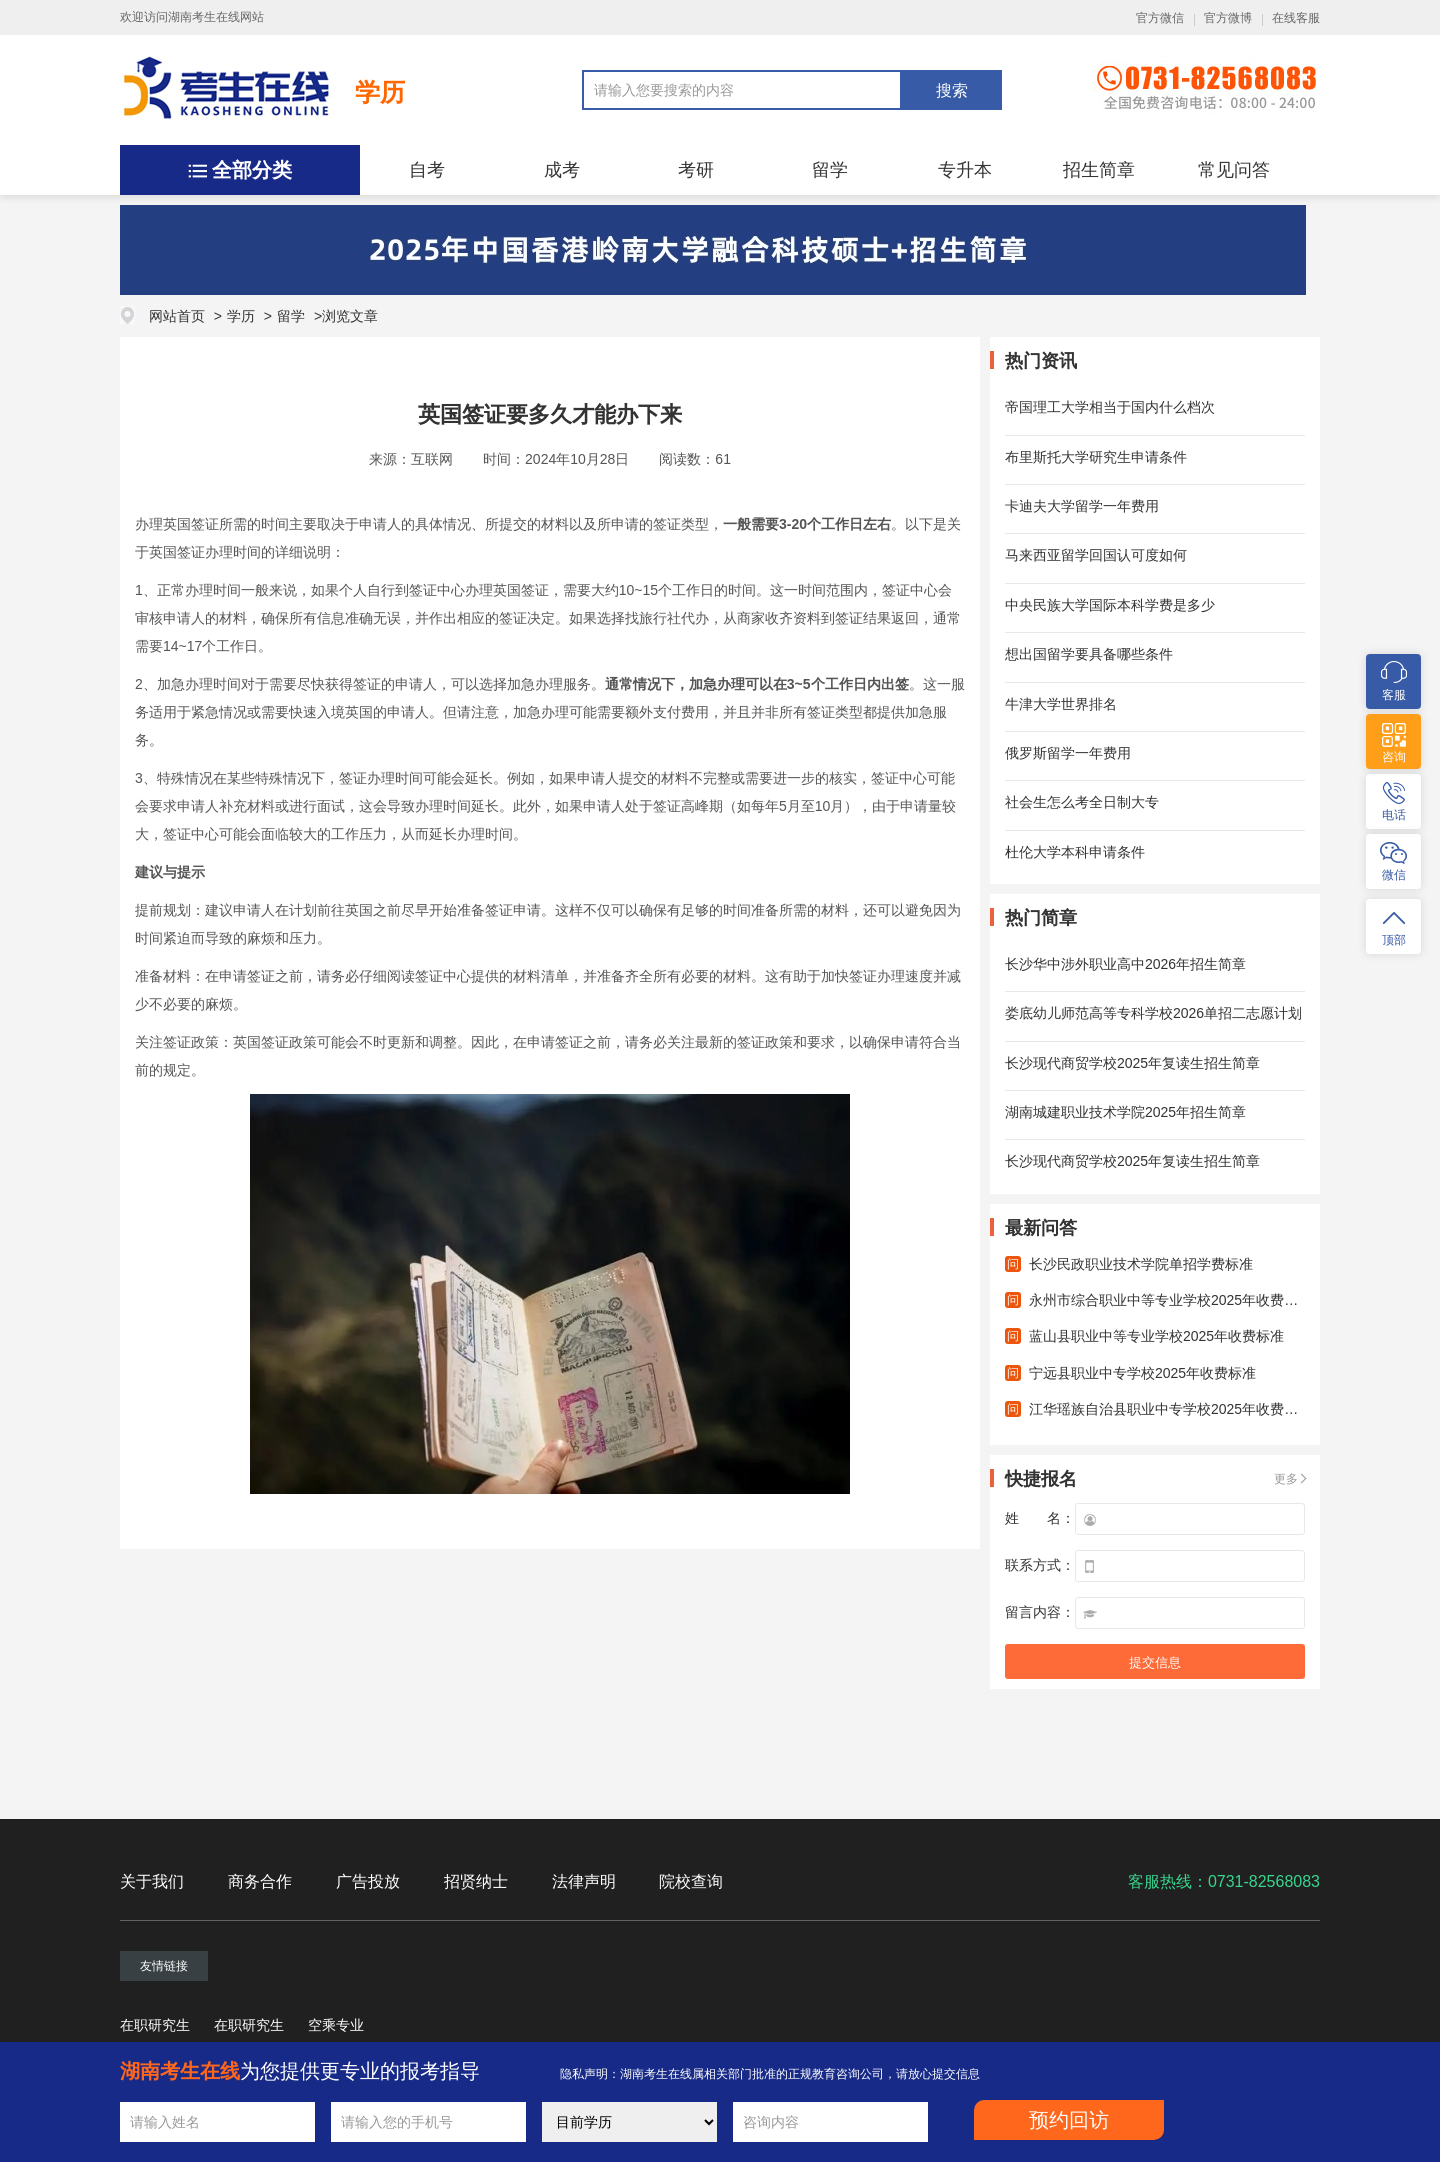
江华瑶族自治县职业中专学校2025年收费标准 (1170, 1409)
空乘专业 (336, 2025)
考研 (696, 170)
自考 (427, 170)
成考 (562, 170)
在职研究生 (155, 2025)
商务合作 (260, 1881)
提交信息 (1155, 1662)
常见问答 (1234, 170)
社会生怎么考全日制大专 (1082, 802)
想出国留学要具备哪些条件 (1089, 654)
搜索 (952, 90)
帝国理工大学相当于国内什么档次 (1110, 407)
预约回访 (1069, 2120)
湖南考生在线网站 (216, 17)
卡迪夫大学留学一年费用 (1082, 506)
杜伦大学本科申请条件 (1075, 852)
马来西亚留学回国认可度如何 (1096, 555)
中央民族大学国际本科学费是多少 (1110, 605)
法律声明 (584, 1881)
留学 (830, 170)
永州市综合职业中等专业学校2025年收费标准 (1170, 1300)
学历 (380, 92)
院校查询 (691, 1881)
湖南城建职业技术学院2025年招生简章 (1125, 1112)
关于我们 (152, 1881)
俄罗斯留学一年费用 (1068, 753)
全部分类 (252, 170)
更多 (1286, 1479)
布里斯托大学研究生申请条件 (1096, 457)
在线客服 (1296, 18)
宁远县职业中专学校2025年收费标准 (1142, 1373)
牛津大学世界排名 (1061, 704)
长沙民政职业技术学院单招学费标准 (1141, 1264)
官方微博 (1228, 18)
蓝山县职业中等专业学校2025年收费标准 (1156, 1336)
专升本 (965, 170)
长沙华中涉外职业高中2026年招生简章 (1125, 964)
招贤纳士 (476, 1881)
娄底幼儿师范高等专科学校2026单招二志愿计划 (1153, 1013)
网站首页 (177, 316)
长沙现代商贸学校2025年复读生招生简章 (1132, 1063)
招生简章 (1099, 170)
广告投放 (368, 1881)
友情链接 (164, 1966)
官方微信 (1160, 18)
